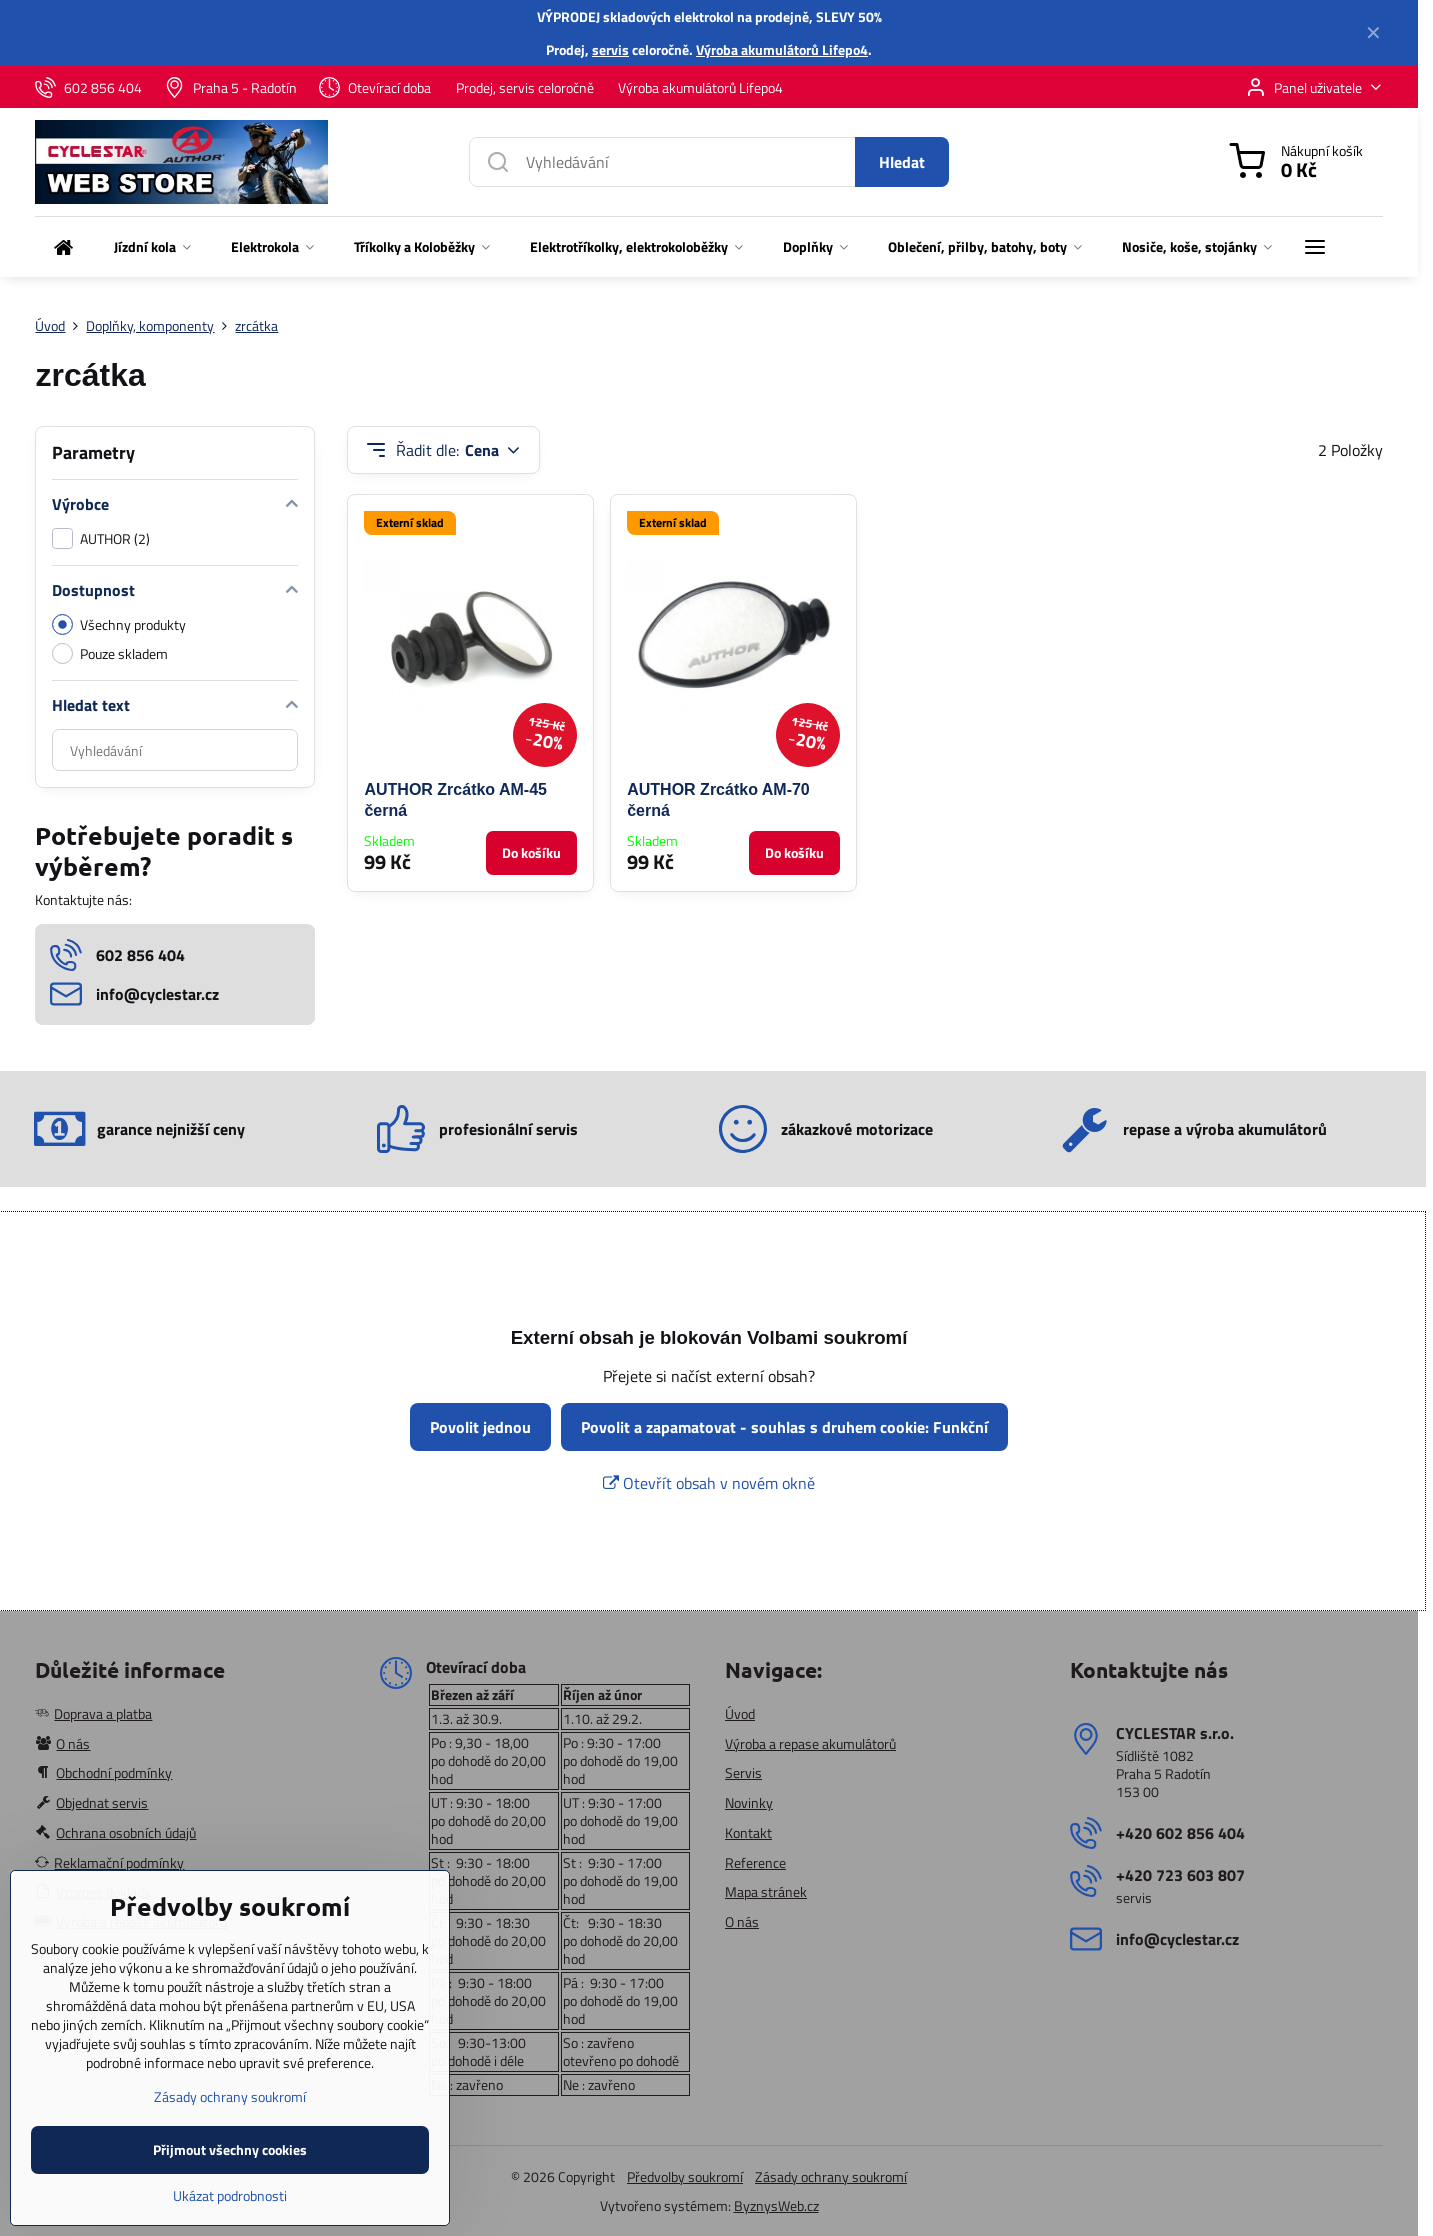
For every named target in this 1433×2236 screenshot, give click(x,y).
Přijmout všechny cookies (230, 2177)
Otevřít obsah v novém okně (709, 1483)
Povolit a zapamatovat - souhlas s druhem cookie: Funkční (784, 1427)
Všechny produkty (119, 624)
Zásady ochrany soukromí (831, 2176)
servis (610, 49)
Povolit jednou (480, 1427)
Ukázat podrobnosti (230, 2223)
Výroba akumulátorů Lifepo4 (782, 49)
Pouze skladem (110, 653)
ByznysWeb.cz (776, 2205)
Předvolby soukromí (685, 2176)
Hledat (902, 162)
